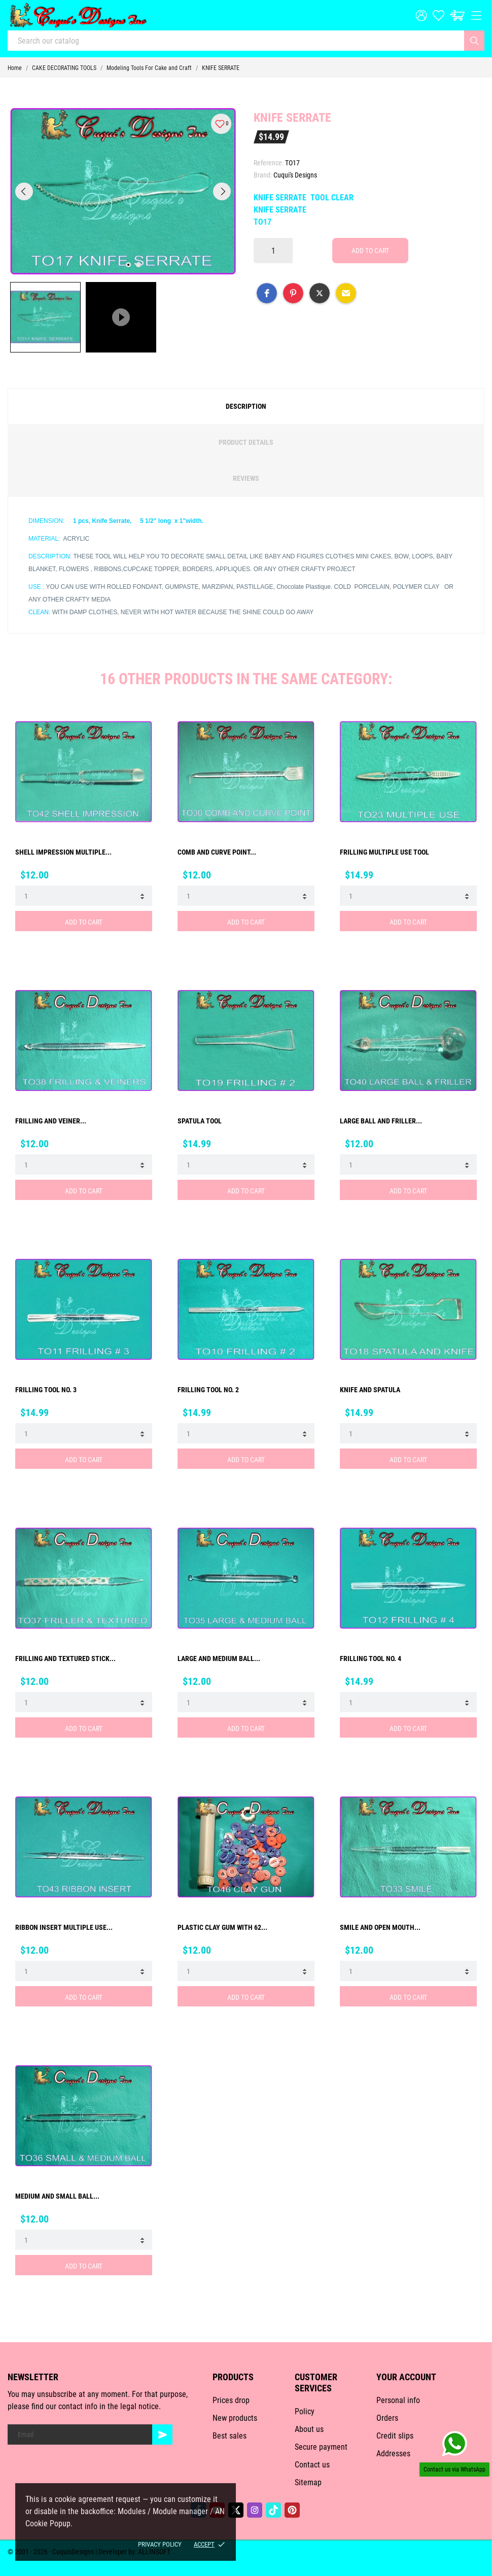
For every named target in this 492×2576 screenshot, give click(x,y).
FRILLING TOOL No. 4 (370, 1658)
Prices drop (231, 2400)
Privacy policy (160, 2544)
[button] (267, 293)
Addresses (393, 2453)
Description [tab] (246, 406)
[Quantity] (273, 250)
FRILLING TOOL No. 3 (46, 1390)
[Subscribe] (162, 2434)
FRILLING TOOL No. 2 (208, 1390)
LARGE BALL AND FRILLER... (381, 1121)
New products (235, 2418)
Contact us (312, 2464)
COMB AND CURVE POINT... (217, 852)
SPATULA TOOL (200, 1121)
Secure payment (321, 2447)
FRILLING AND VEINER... (50, 1121)
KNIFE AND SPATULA (370, 1390)
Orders (387, 2418)
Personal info (398, 2400)
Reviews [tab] (246, 478)
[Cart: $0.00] (457, 15)
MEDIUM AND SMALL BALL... (57, 2196)
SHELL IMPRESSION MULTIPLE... (63, 852)
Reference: (269, 163)
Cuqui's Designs (295, 175)
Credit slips (394, 2436)
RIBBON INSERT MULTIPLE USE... (64, 1927)
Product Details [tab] (246, 442)
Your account (406, 2377)
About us (309, 2429)
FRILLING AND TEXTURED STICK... (65, 1658)
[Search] (474, 40)
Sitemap (308, 2482)
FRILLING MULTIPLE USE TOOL (384, 852)
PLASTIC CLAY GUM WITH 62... (222, 1927)
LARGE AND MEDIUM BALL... (219, 1658)
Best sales (230, 2436)
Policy (304, 2411)
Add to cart (370, 250)
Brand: (263, 175)
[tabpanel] (123, 191)
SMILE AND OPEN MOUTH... (380, 1927)
